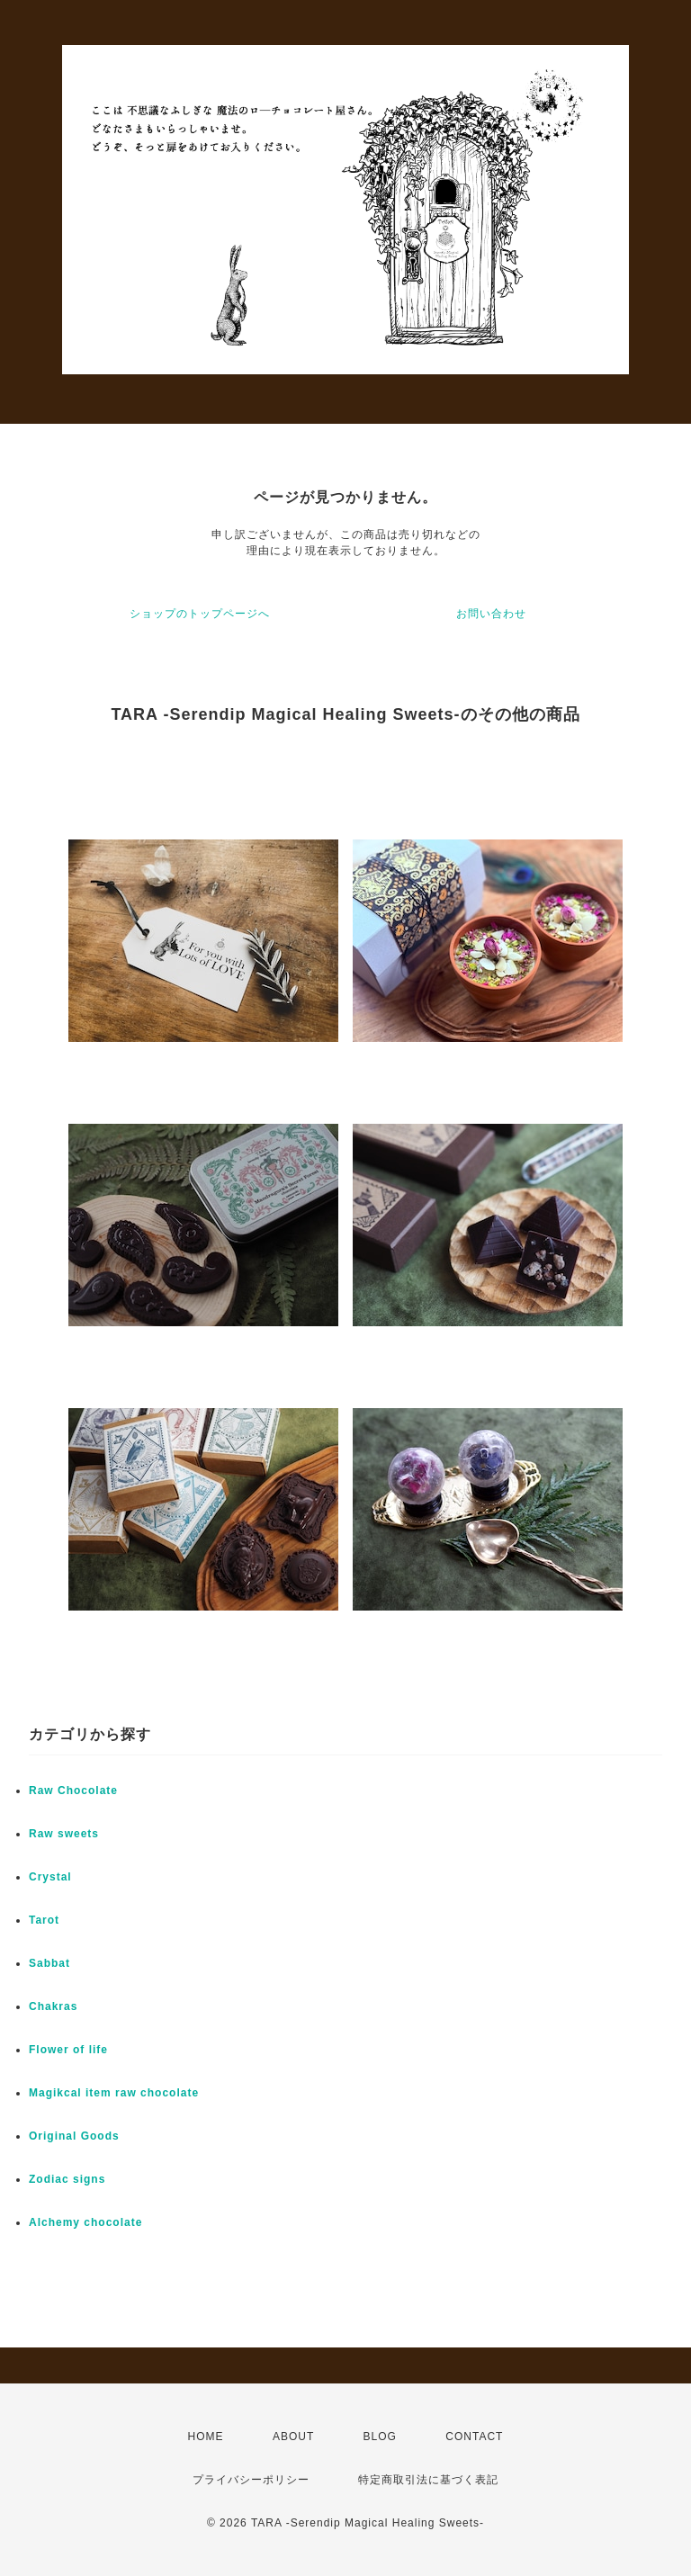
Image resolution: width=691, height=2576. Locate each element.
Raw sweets (64, 1833)
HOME (206, 2436)
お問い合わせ (491, 613)
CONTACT (474, 2436)
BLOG (380, 2436)
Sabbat (49, 1963)
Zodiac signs (67, 2179)
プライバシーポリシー (251, 2479)
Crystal (50, 1877)
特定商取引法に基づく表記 (428, 2479)
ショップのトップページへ (200, 613)
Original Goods (74, 2136)
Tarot (44, 1920)
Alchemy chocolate (85, 2222)
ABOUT (293, 2436)
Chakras (53, 2006)
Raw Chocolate (73, 1790)
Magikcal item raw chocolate (114, 2093)
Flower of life (68, 2049)
